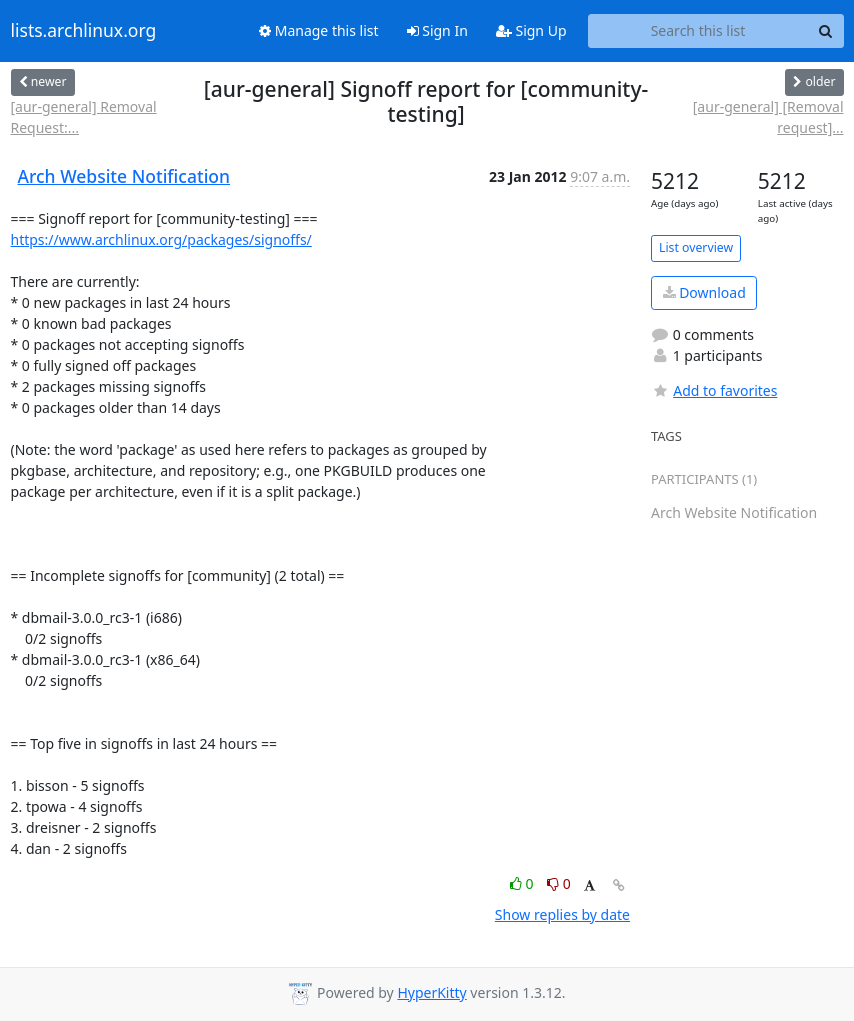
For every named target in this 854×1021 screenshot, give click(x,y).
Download (704, 292)
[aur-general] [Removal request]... (768, 117)
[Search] (826, 31)
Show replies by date (562, 914)
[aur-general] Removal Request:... (84, 117)
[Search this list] (698, 31)
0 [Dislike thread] (559, 883)
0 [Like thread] (523, 883)
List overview (696, 247)
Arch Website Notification (124, 176)
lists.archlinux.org (84, 31)
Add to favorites (714, 390)
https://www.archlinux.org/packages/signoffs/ (161, 239)
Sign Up (531, 30)
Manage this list (319, 30)
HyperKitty (431, 992)
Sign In (437, 30)
